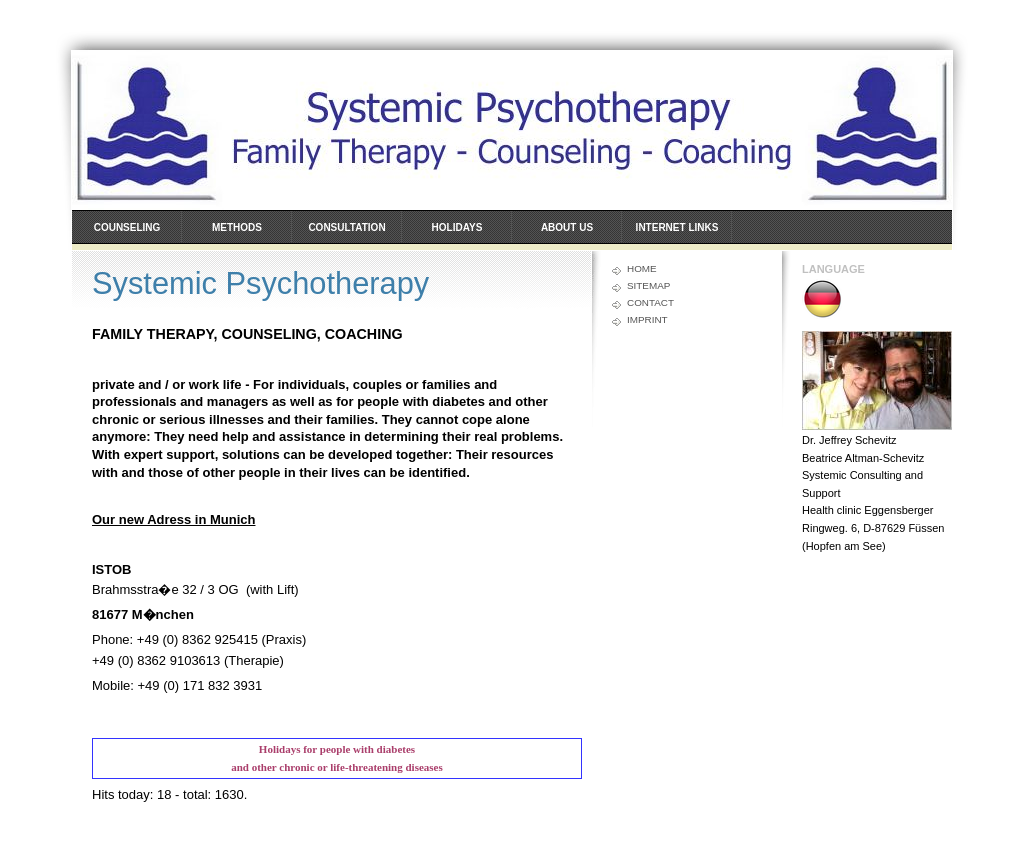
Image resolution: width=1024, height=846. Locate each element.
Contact (650, 302)
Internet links (677, 227)
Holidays (457, 227)
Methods (237, 227)
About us (567, 227)
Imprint (647, 319)
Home (642, 268)
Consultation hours (346, 236)
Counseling (127, 227)
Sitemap (648, 285)
